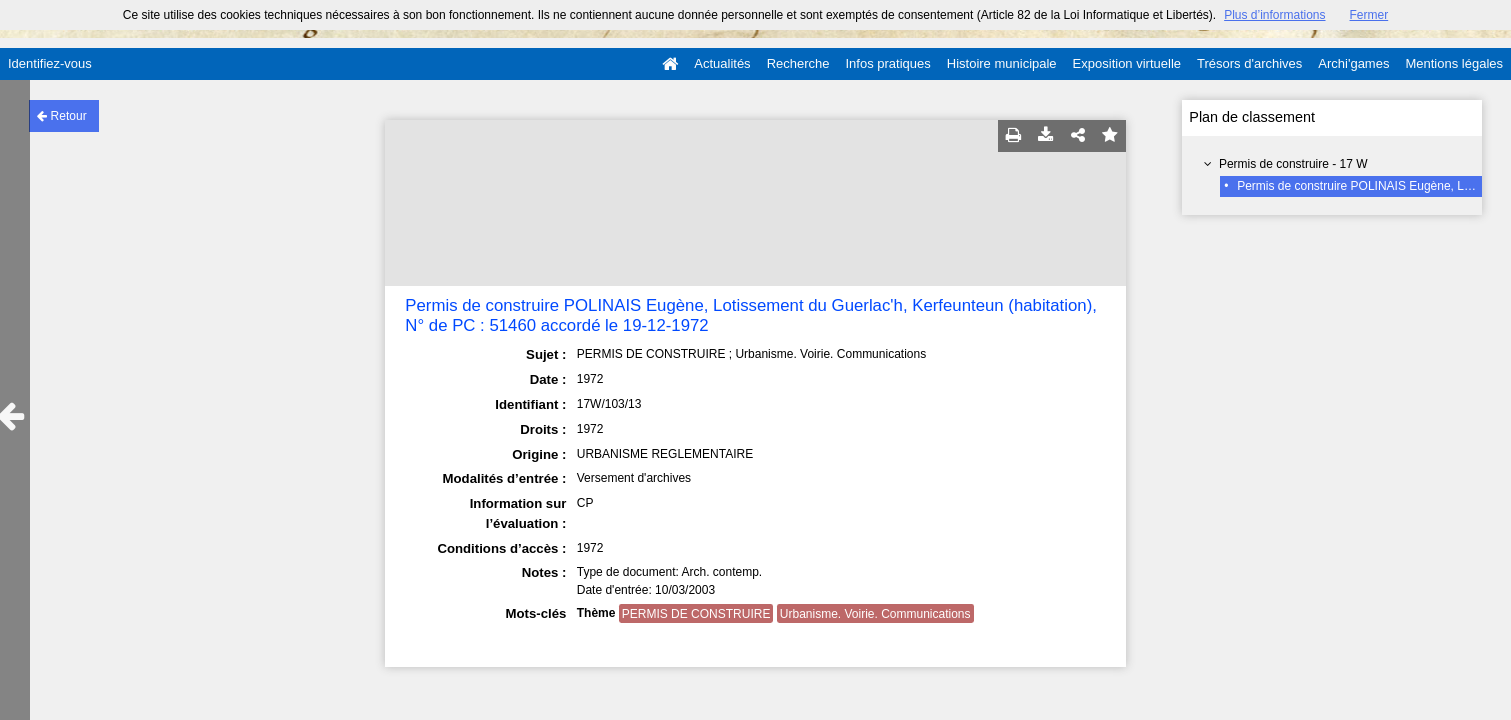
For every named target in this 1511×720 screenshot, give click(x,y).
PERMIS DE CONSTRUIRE (696, 614)
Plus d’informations (1274, 15)
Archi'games (1353, 63)
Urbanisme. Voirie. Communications (875, 614)
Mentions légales (1454, 63)
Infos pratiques (888, 63)
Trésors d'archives (1249, 63)
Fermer (1369, 15)
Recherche (798, 63)
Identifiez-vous (50, 63)
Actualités (722, 63)
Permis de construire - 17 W (1293, 164)
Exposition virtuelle (1127, 63)
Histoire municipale (1002, 63)
